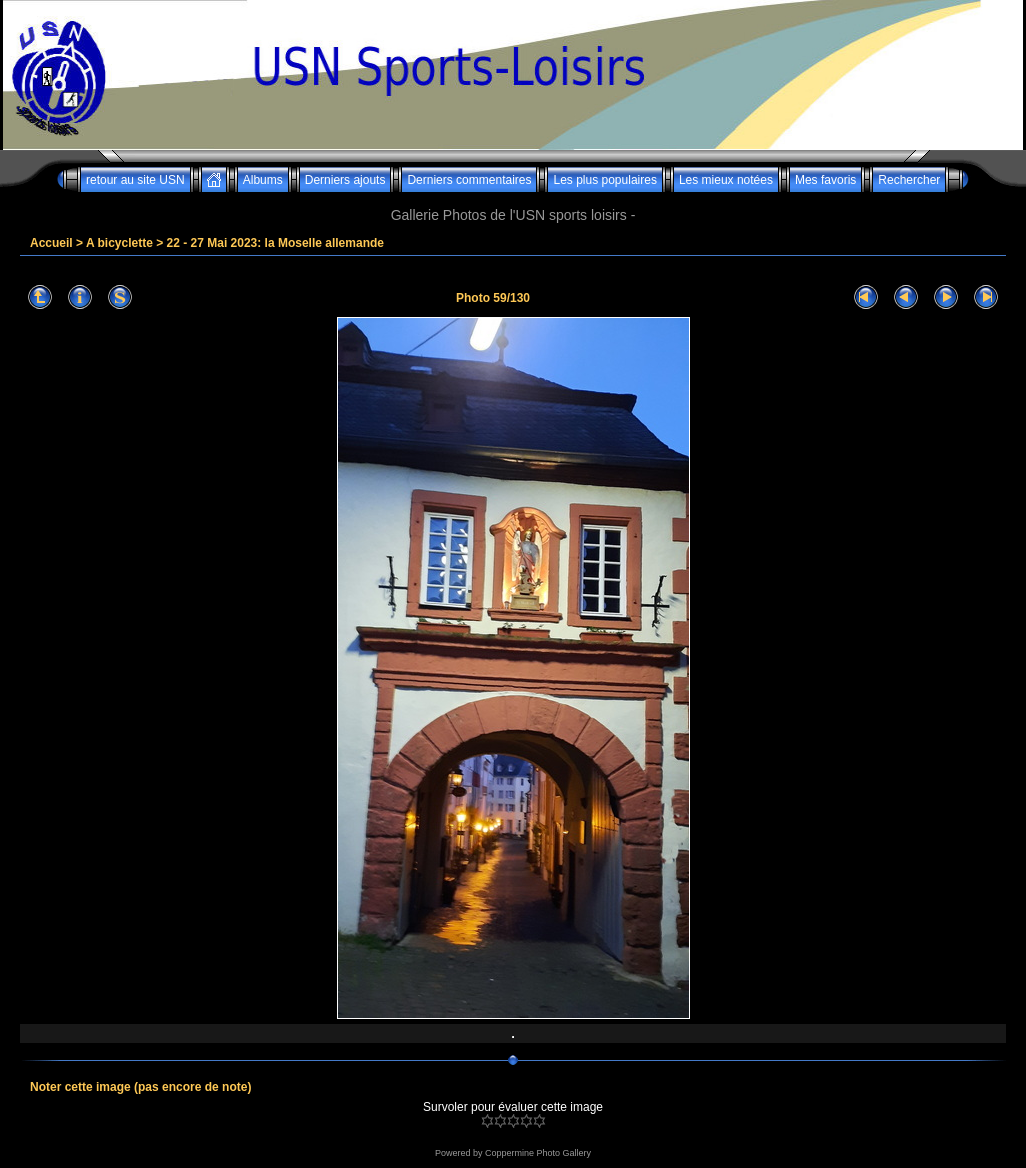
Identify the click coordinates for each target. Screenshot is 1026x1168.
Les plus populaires (604, 180)
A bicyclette (119, 243)
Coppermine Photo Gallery (538, 1153)
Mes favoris (825, 180)
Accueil (51, 243)
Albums (263, 180)
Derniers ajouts (345, 180)
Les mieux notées (726, 180)
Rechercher (909, 180)
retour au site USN (135, 180)
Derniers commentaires (469, 180)
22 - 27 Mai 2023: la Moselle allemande (275, 243)
